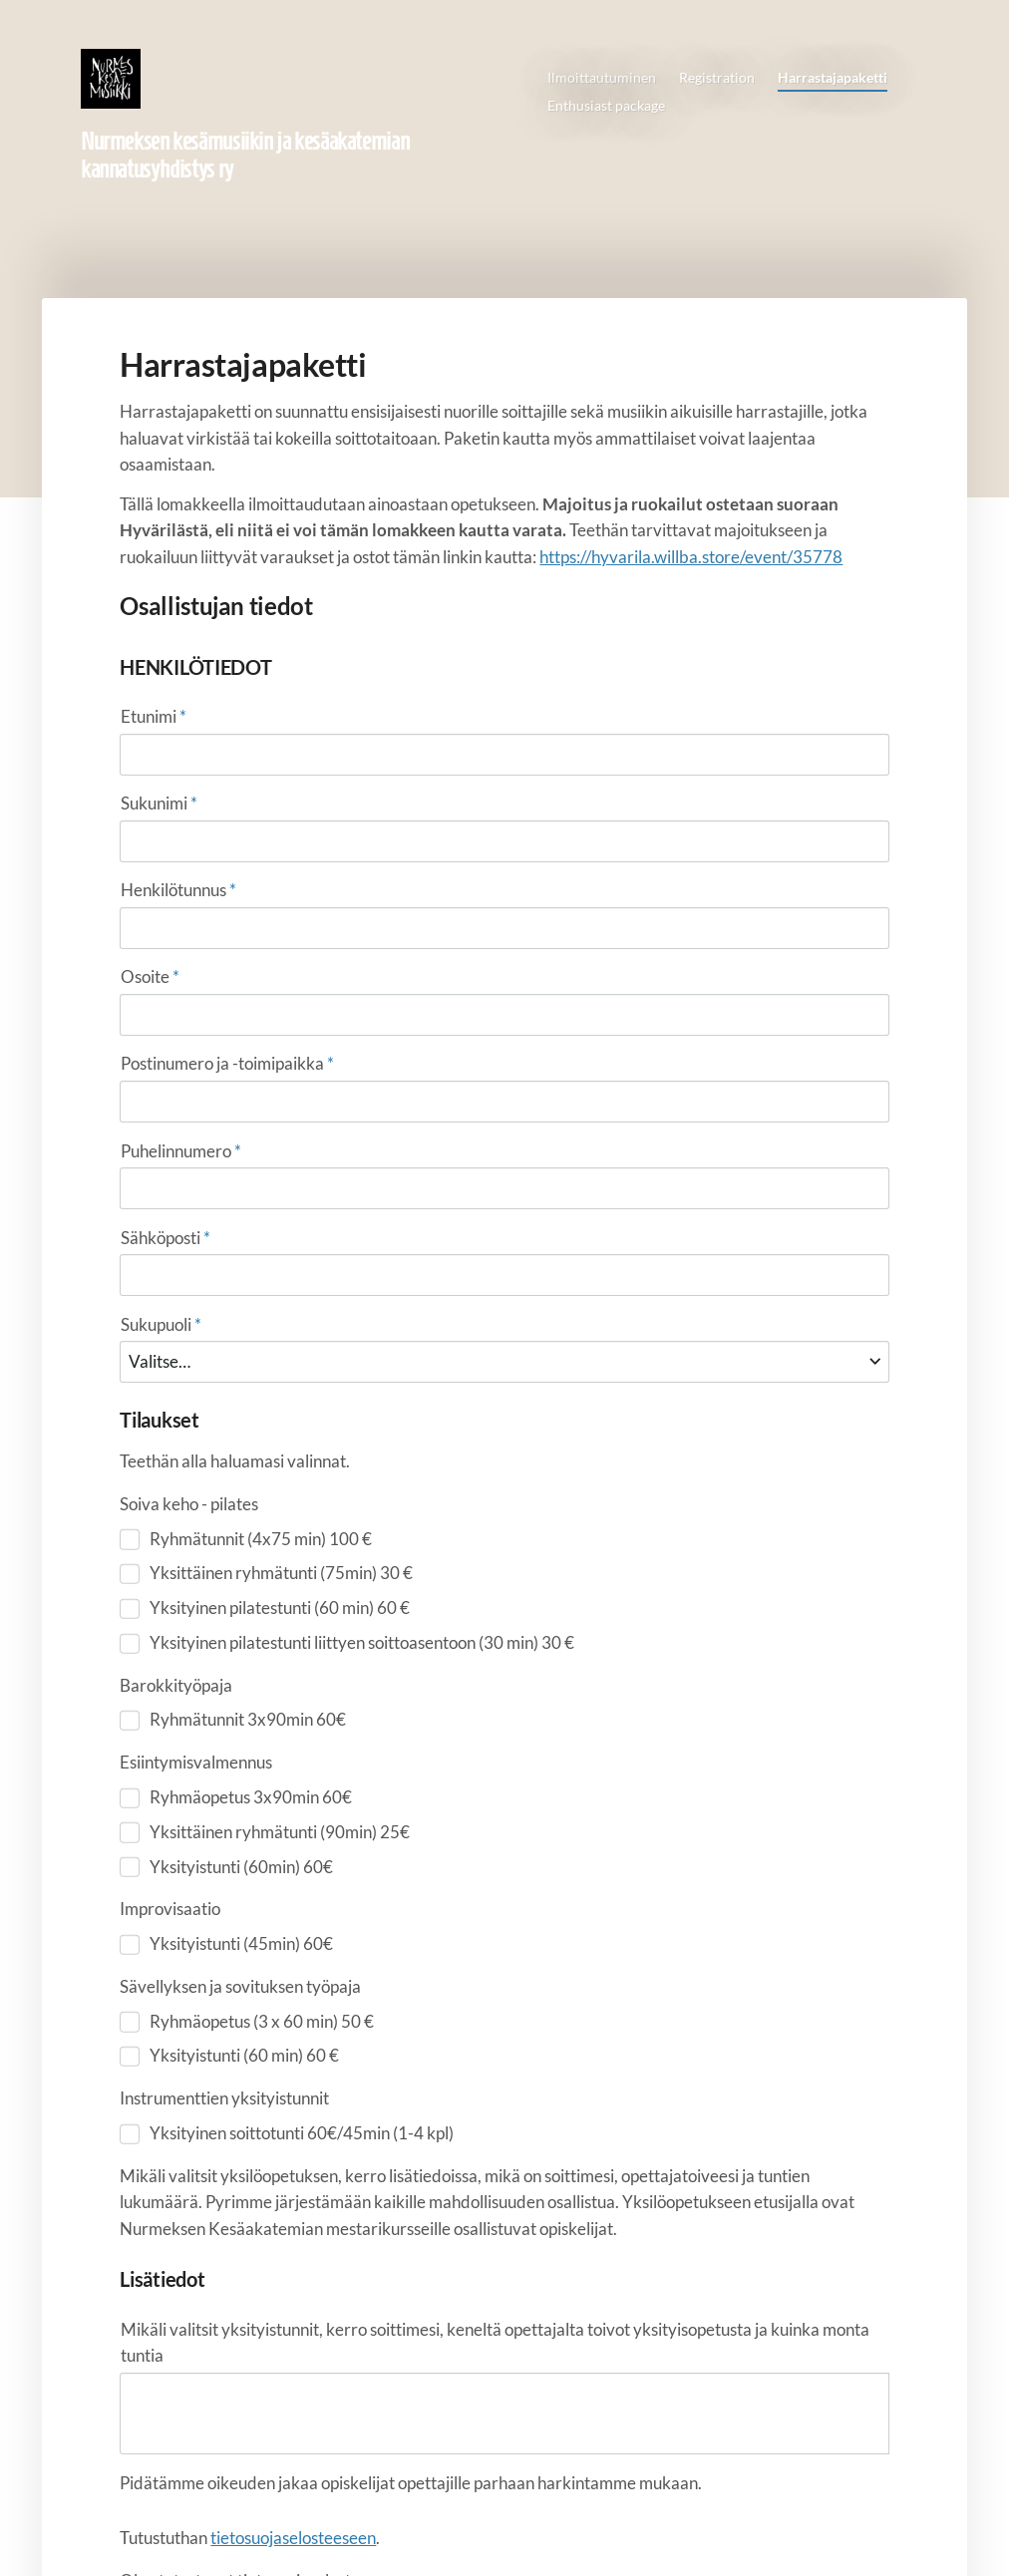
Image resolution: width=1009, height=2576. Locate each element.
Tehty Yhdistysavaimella (829, 2523)
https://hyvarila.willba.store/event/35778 (690, 557)
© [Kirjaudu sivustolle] (123, 2522)
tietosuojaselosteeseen (293, 2149)
